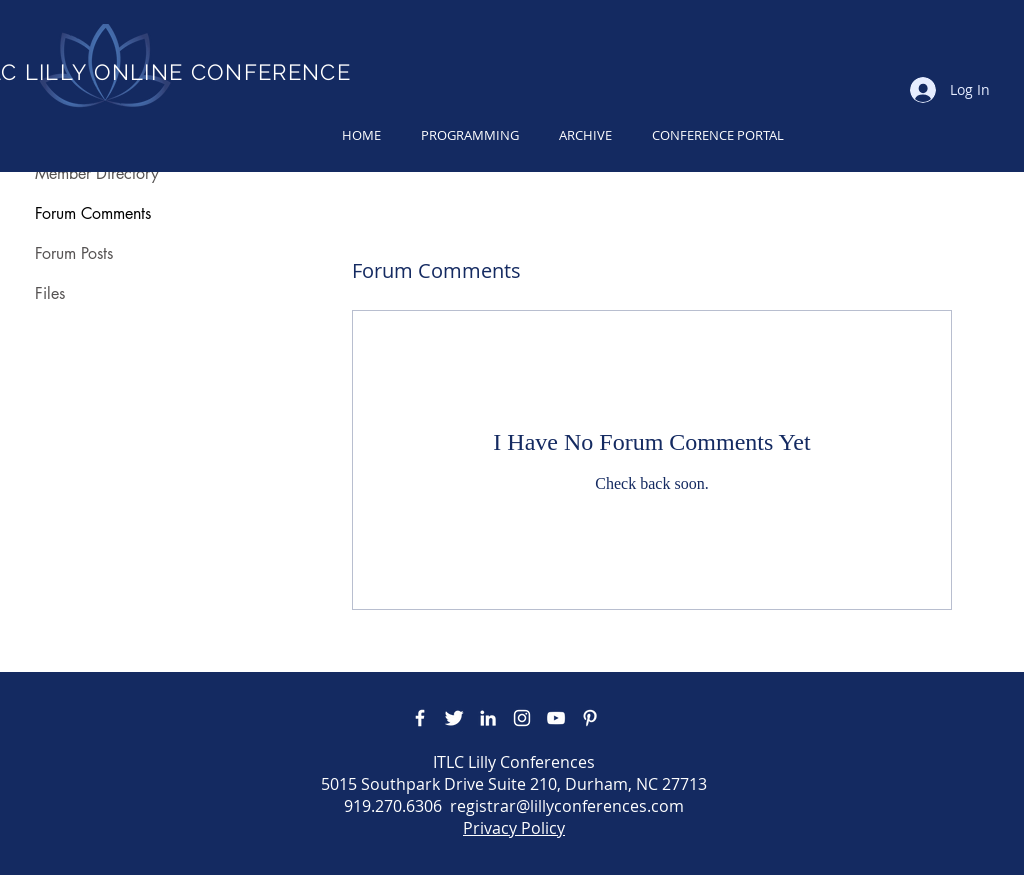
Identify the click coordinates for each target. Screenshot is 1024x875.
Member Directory (97, 173)
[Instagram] (522, 718)
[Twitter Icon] (454, 718)
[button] (470, 135)
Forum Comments (93, 213)
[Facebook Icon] (420, 718)
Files (50, 293)
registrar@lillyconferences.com (567, 806)
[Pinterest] (590, 718)
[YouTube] (556, 718)
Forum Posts (74, 253)
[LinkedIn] (488, 718)
